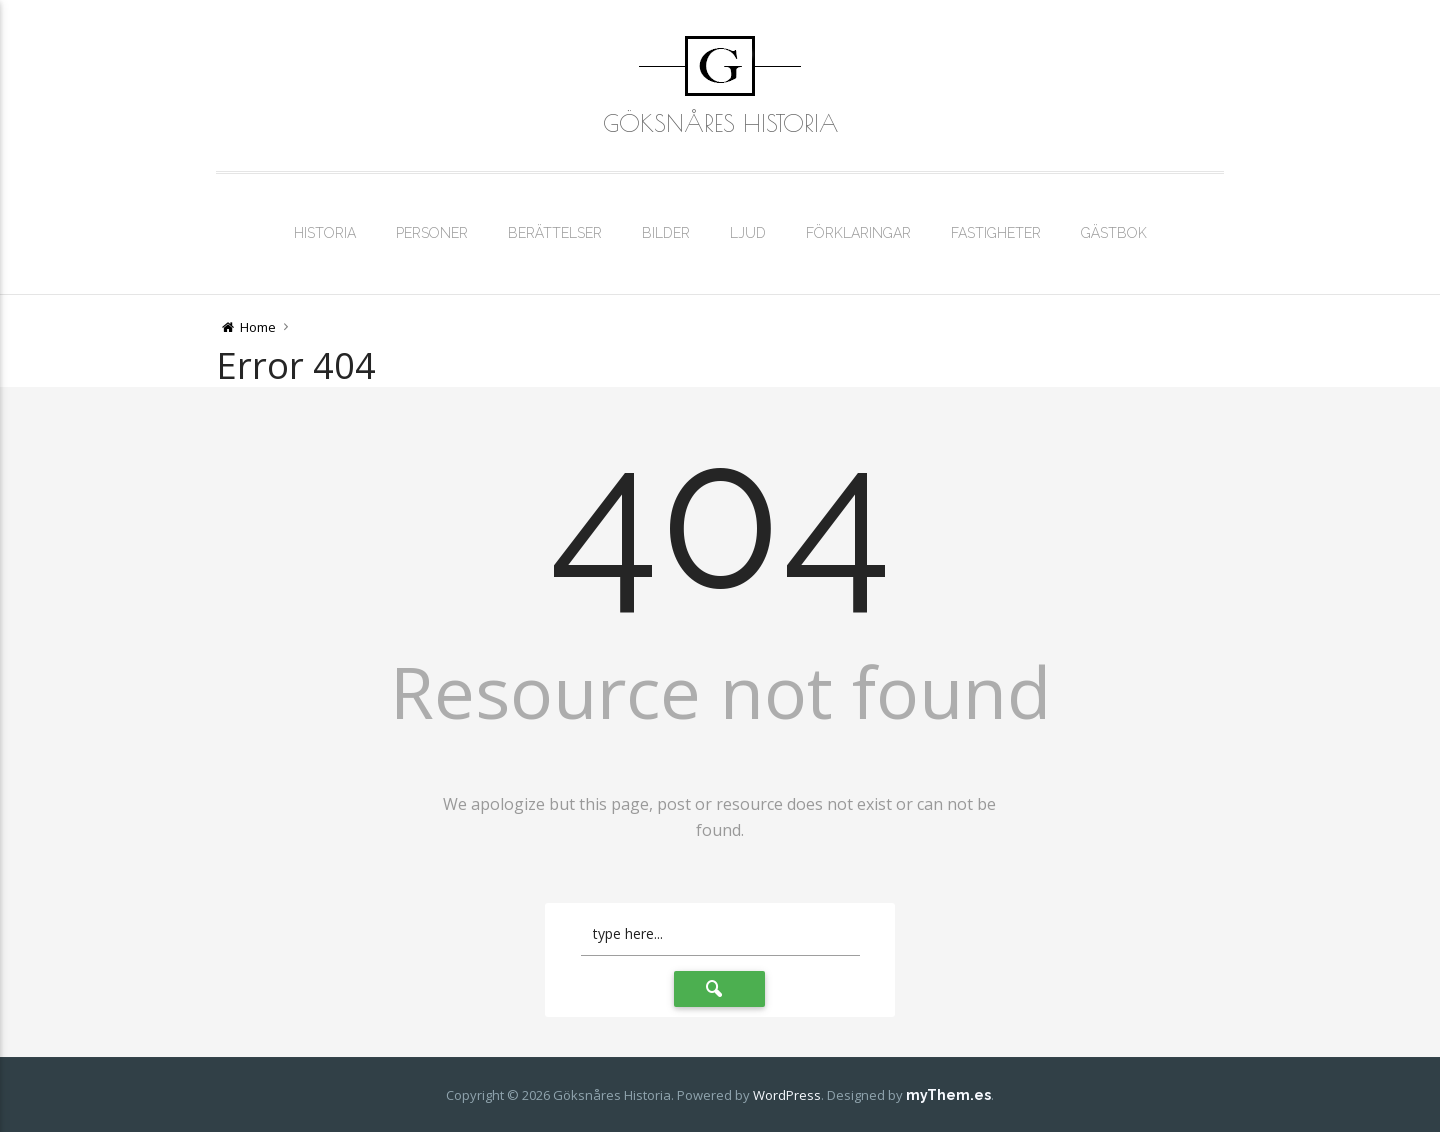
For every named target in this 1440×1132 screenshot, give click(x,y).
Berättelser (555, 233)
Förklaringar (858, 233)
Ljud (748, 233)
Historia (325, 233)
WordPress (787, 1095)
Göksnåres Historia (720, 123)
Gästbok (1114, 233)
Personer (432, 233)
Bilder (666, 233)
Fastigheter (996, 233)
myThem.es (948, 1095)
